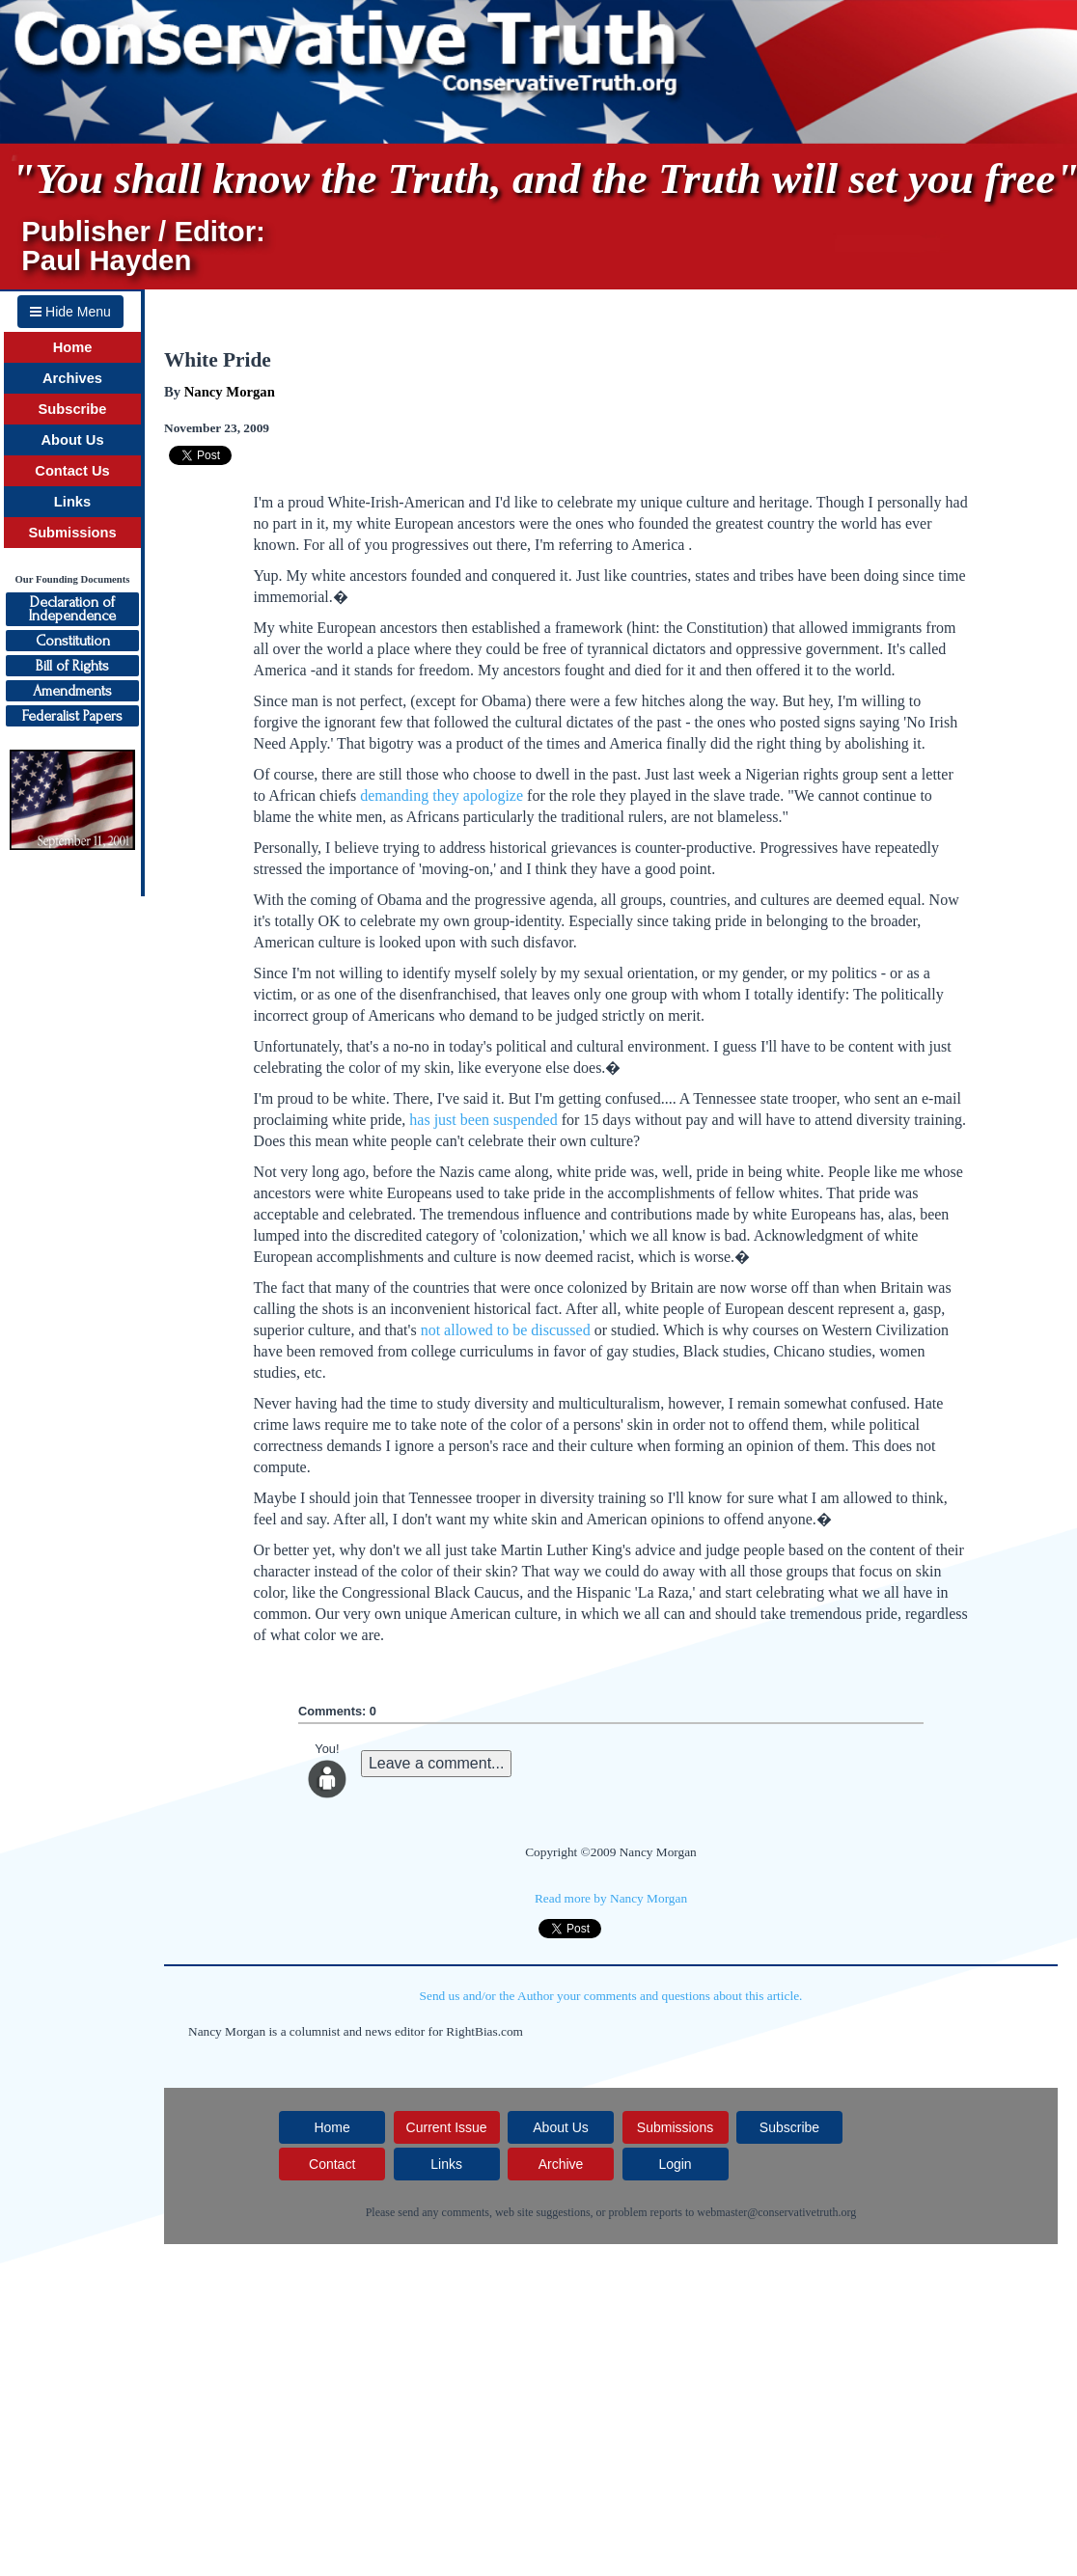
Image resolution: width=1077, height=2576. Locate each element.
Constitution (73, 640)
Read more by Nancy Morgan (611, 1898)
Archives (72, 378)
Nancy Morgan (229, 391)
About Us (72, 440)
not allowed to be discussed (506, 1330)
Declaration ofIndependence (72, 608)
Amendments (72, 690)
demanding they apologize (441, 795)
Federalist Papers (72, 716)
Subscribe (73, 409)
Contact (332, 2164)
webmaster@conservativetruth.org (776, 2212)
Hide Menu (70, 311)
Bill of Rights (72, 665)
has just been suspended (483, 1119)
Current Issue (446, 2127)
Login (674, 2164)
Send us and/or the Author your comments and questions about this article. (611, 1995)
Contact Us (72, 471)
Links (72, 501)
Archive (561, 2164)
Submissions (72, 532)
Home (73, 347)
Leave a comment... (437, 1763)
